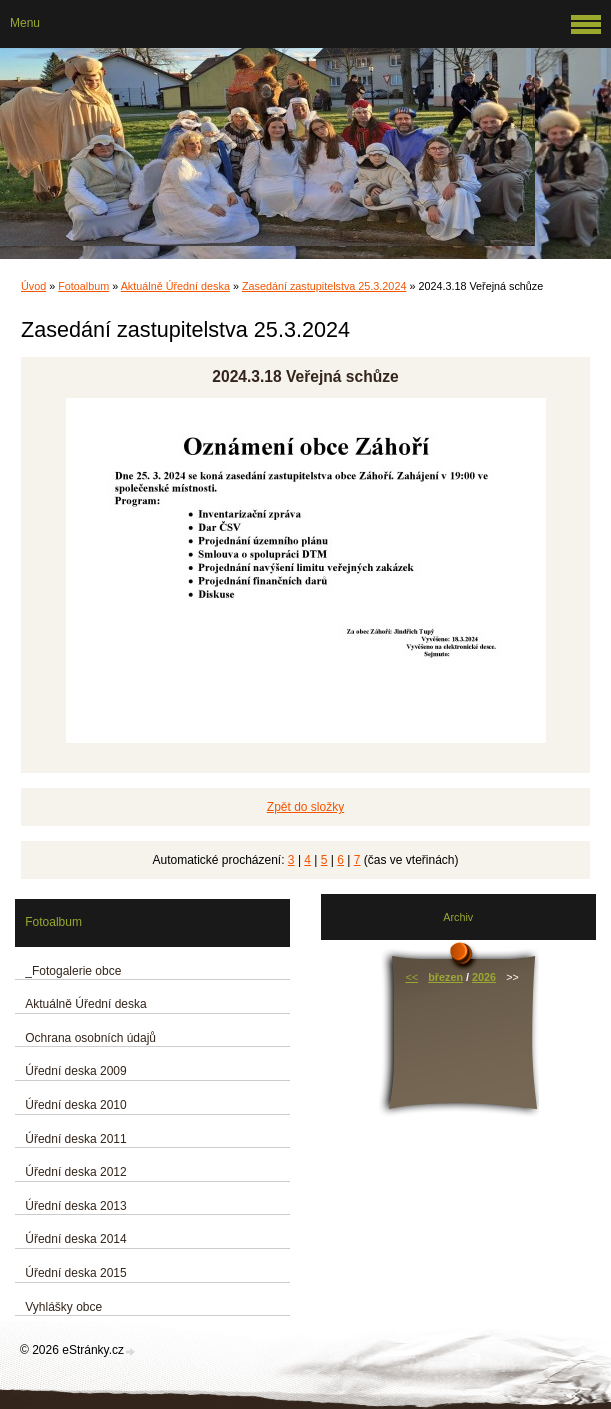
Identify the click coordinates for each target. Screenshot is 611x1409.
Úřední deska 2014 (75, 1239)
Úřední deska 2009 (75, 1071)
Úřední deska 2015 (75, 1273)
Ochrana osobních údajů (90, 1038)
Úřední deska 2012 (75, 1172)
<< (411, 977)
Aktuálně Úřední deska (175, 286)
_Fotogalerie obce (73, 971)
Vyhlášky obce (63, 1307)
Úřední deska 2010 (75, 1105)
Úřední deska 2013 (75, 1206)
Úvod (33, 286)
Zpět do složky (305, 807)
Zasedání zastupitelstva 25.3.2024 (324, 286)
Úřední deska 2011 (75, 1139)
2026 (484, 977)
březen (445, 977)
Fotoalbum (83, 286)
